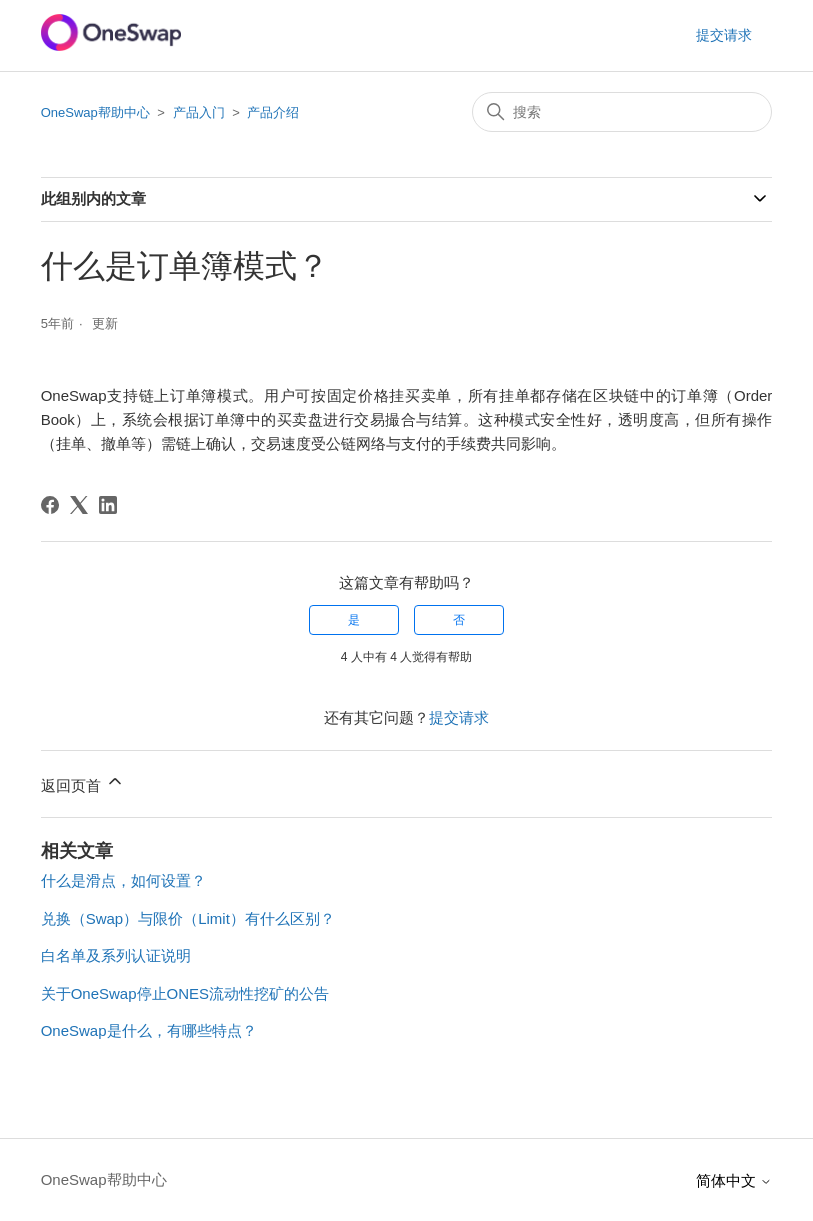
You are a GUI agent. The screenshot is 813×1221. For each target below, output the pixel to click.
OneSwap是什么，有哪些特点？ (149, 1030)
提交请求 (724, 35)
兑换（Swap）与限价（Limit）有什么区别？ (188, 918)
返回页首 (83, 782)
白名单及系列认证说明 (116, 955)
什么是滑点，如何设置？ (123, 880)
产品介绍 (273, 112)
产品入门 (199, 112)
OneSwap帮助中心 (95, 112)
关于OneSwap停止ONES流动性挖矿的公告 (185, 993)
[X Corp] (79, 505)
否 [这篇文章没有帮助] (459, 620)
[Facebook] (50, 505)
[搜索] (622, 112)
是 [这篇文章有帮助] (354, 620)
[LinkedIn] (108, 505)
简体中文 (734, 1180)
